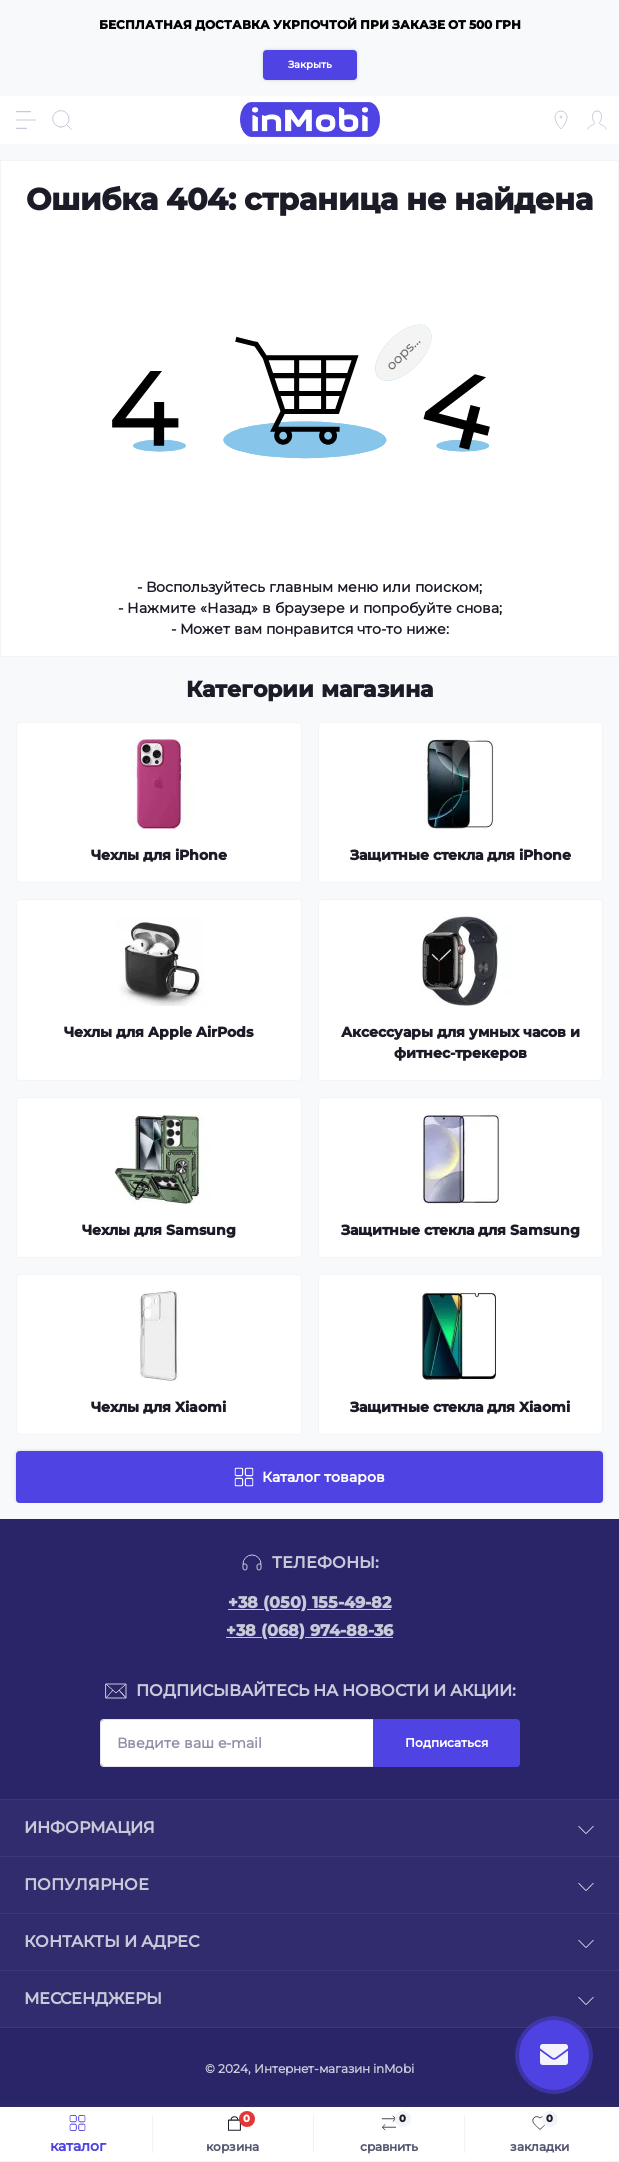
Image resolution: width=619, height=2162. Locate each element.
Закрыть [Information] (310, 64)
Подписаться (446, 1742)
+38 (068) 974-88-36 (309, 1630)
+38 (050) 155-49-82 (309, 1602)
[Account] (597, 120)
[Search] (62, 120)
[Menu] (26, 120)
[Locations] (561, 120)
